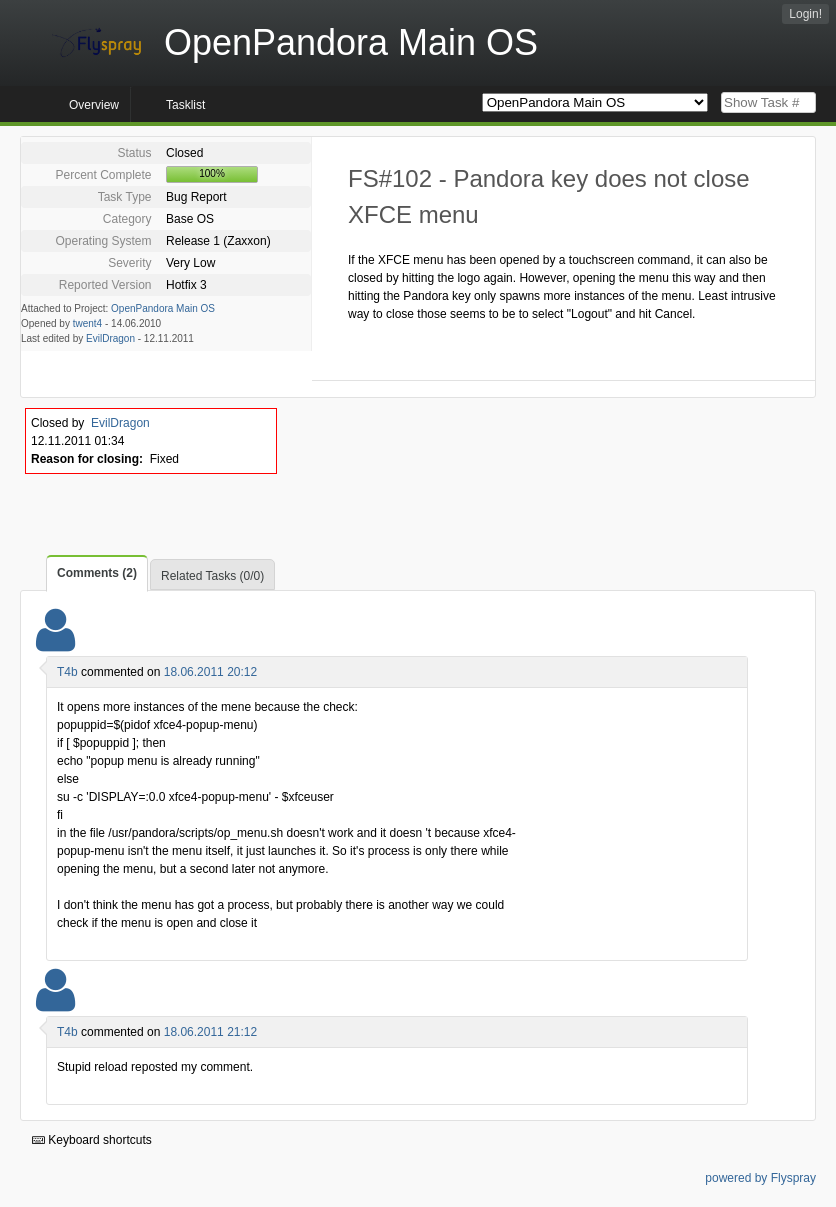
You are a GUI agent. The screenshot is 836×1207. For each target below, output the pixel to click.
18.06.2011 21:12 (210, 1032)
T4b (67, 672)
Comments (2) (97, 573)
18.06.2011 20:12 (210, 672)
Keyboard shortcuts (92, 1140)
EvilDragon (110, 338)
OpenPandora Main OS (163, 308)
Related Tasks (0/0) (212, 576)
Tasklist (185, 105)
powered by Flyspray (760, 1178)
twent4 (87, 323)
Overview (94, 105)
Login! (805, 14)
